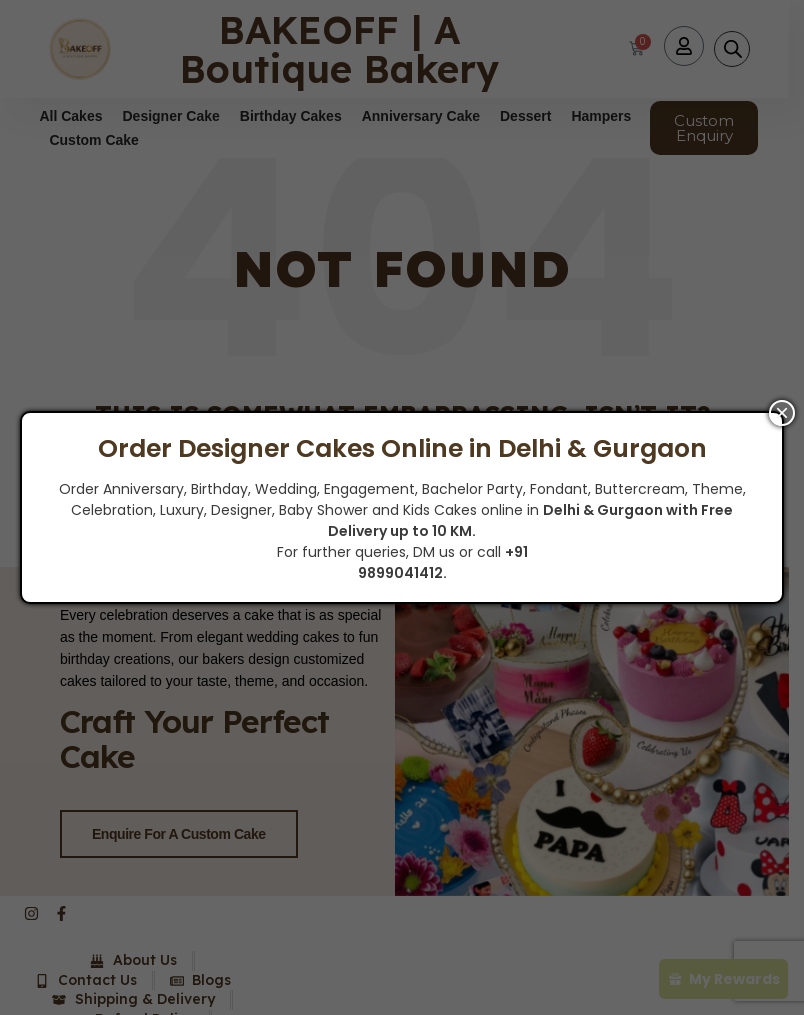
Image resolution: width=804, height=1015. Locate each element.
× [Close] (782, 413)
